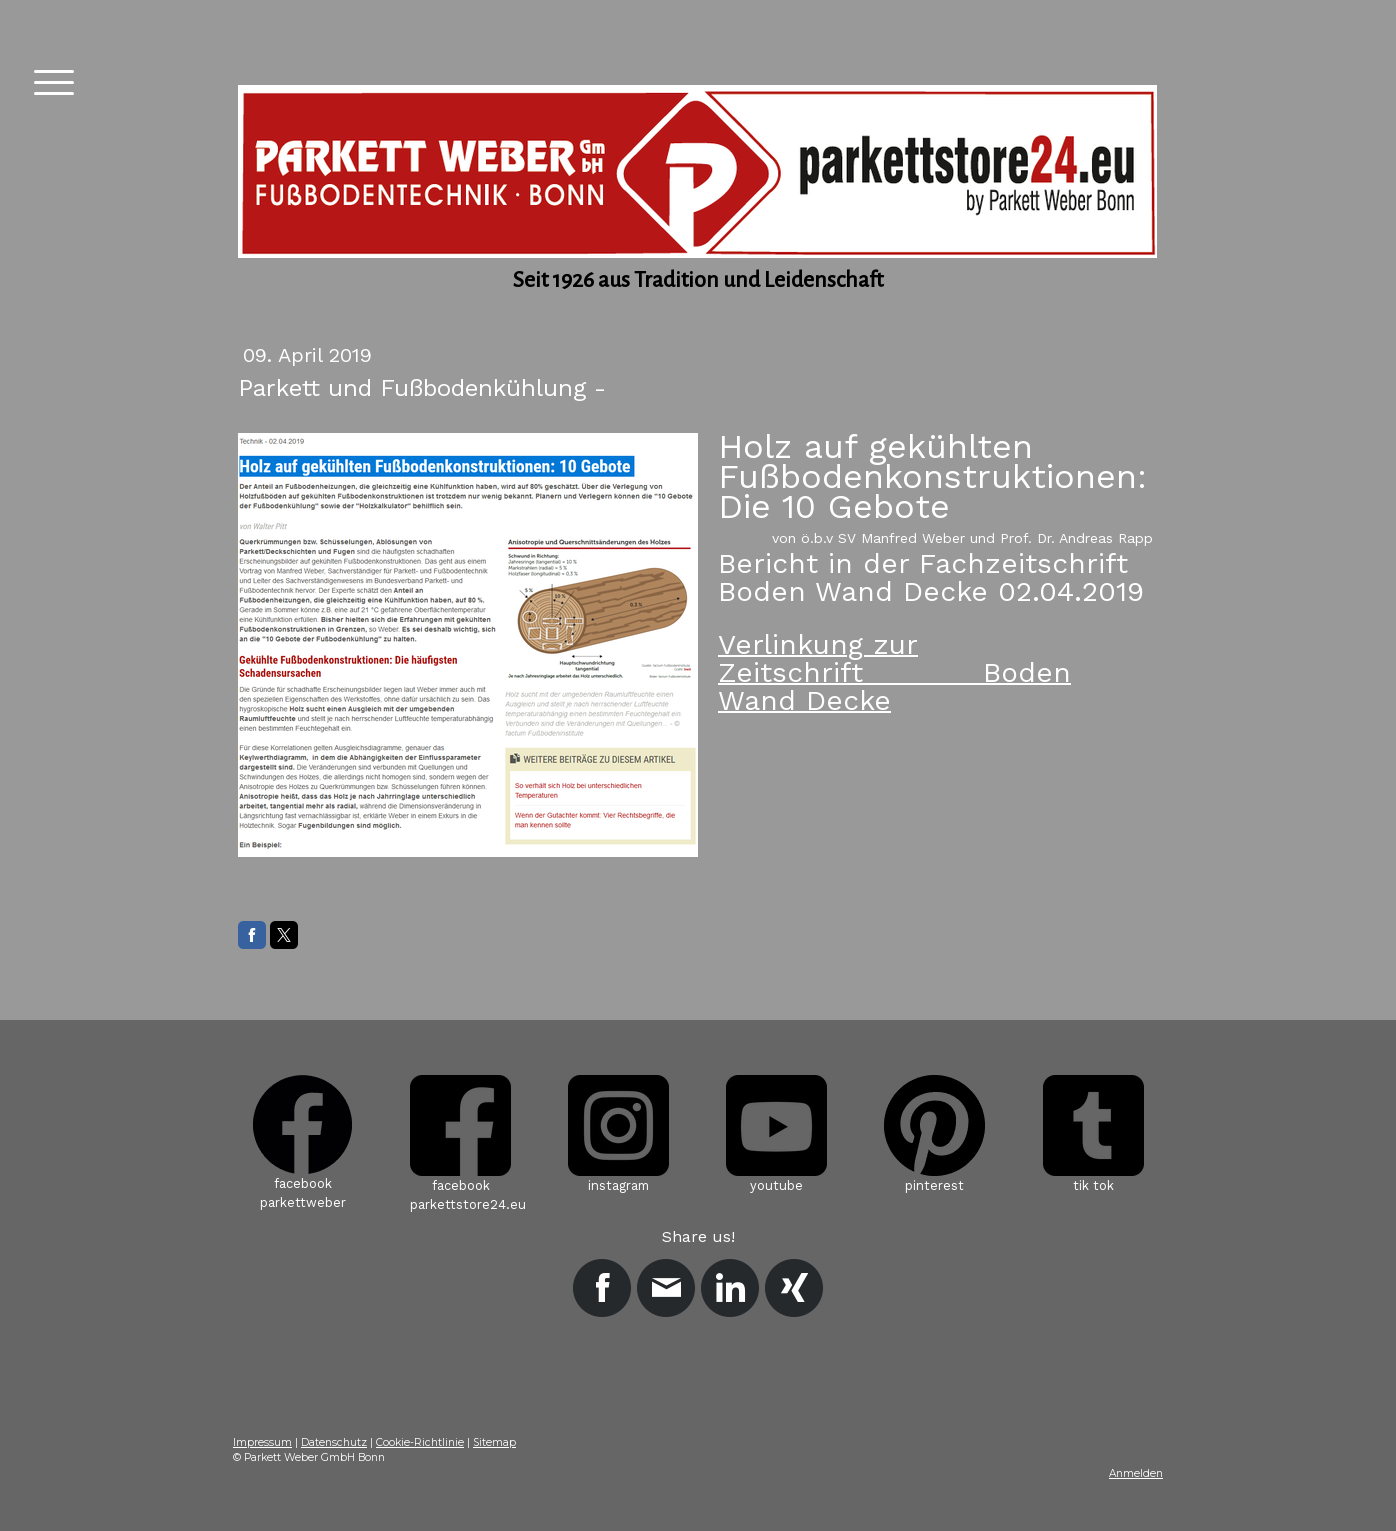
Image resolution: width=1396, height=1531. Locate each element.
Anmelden (1136, 1473)
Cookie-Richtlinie (420, 1442)
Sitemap (494, 1442)
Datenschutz (334, 1442)
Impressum (262, 1442)
